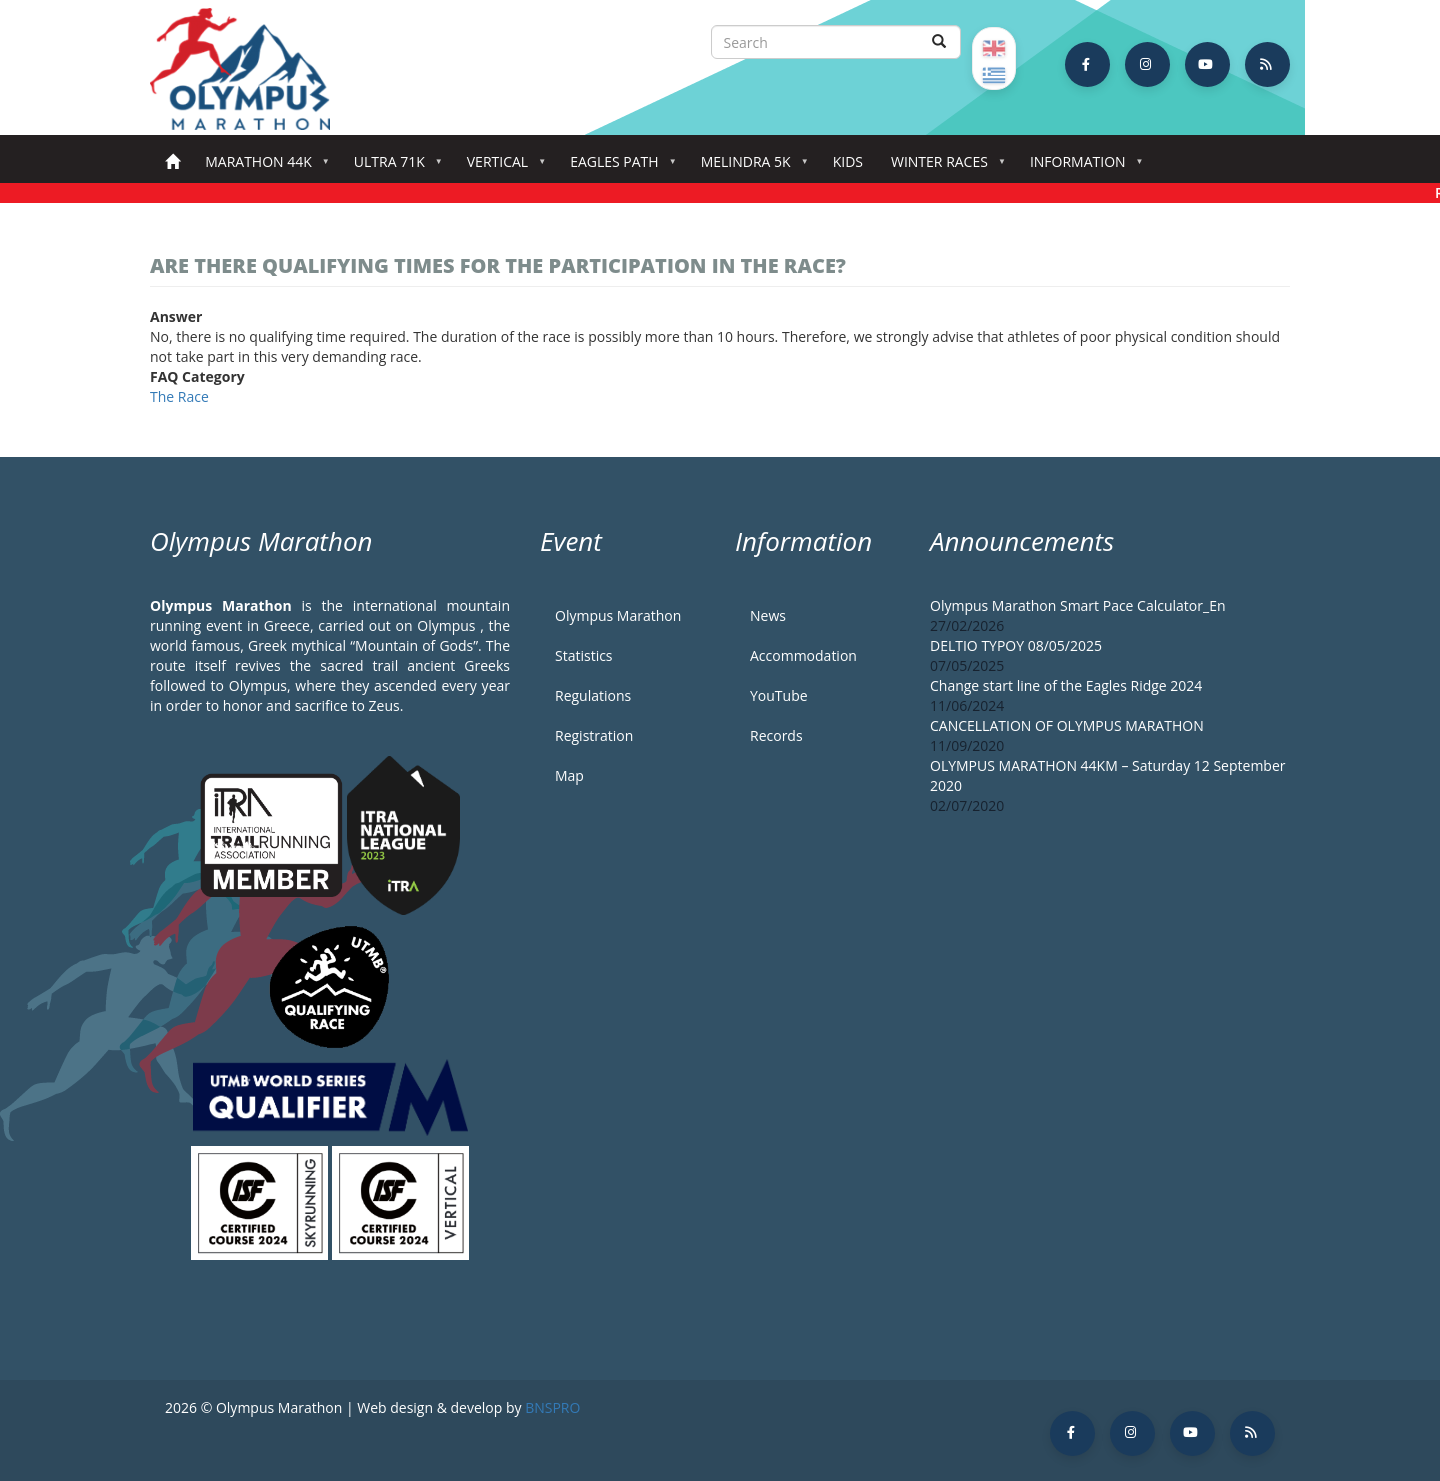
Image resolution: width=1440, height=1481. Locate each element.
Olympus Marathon (618, 615)
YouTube (779, 695)
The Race (179, 396)
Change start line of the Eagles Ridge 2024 (1066, 685)
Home (172, 162)
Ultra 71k (393, 167)
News (768, 615)
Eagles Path (618, 167)
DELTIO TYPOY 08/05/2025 (1016, 645)
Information (1082, 167)
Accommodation (803, 655)
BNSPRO (552, 1407)
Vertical (501, 167)
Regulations (593, 695)
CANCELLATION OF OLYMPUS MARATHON (1067, 725)
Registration (594, 735)
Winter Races (943, 167)
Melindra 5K (750, 167)
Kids (848, 161)
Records (776, 735)
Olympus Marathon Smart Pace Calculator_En (1078, 605)
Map (569, 775)
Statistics (584, 655)
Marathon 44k (262, 167)
